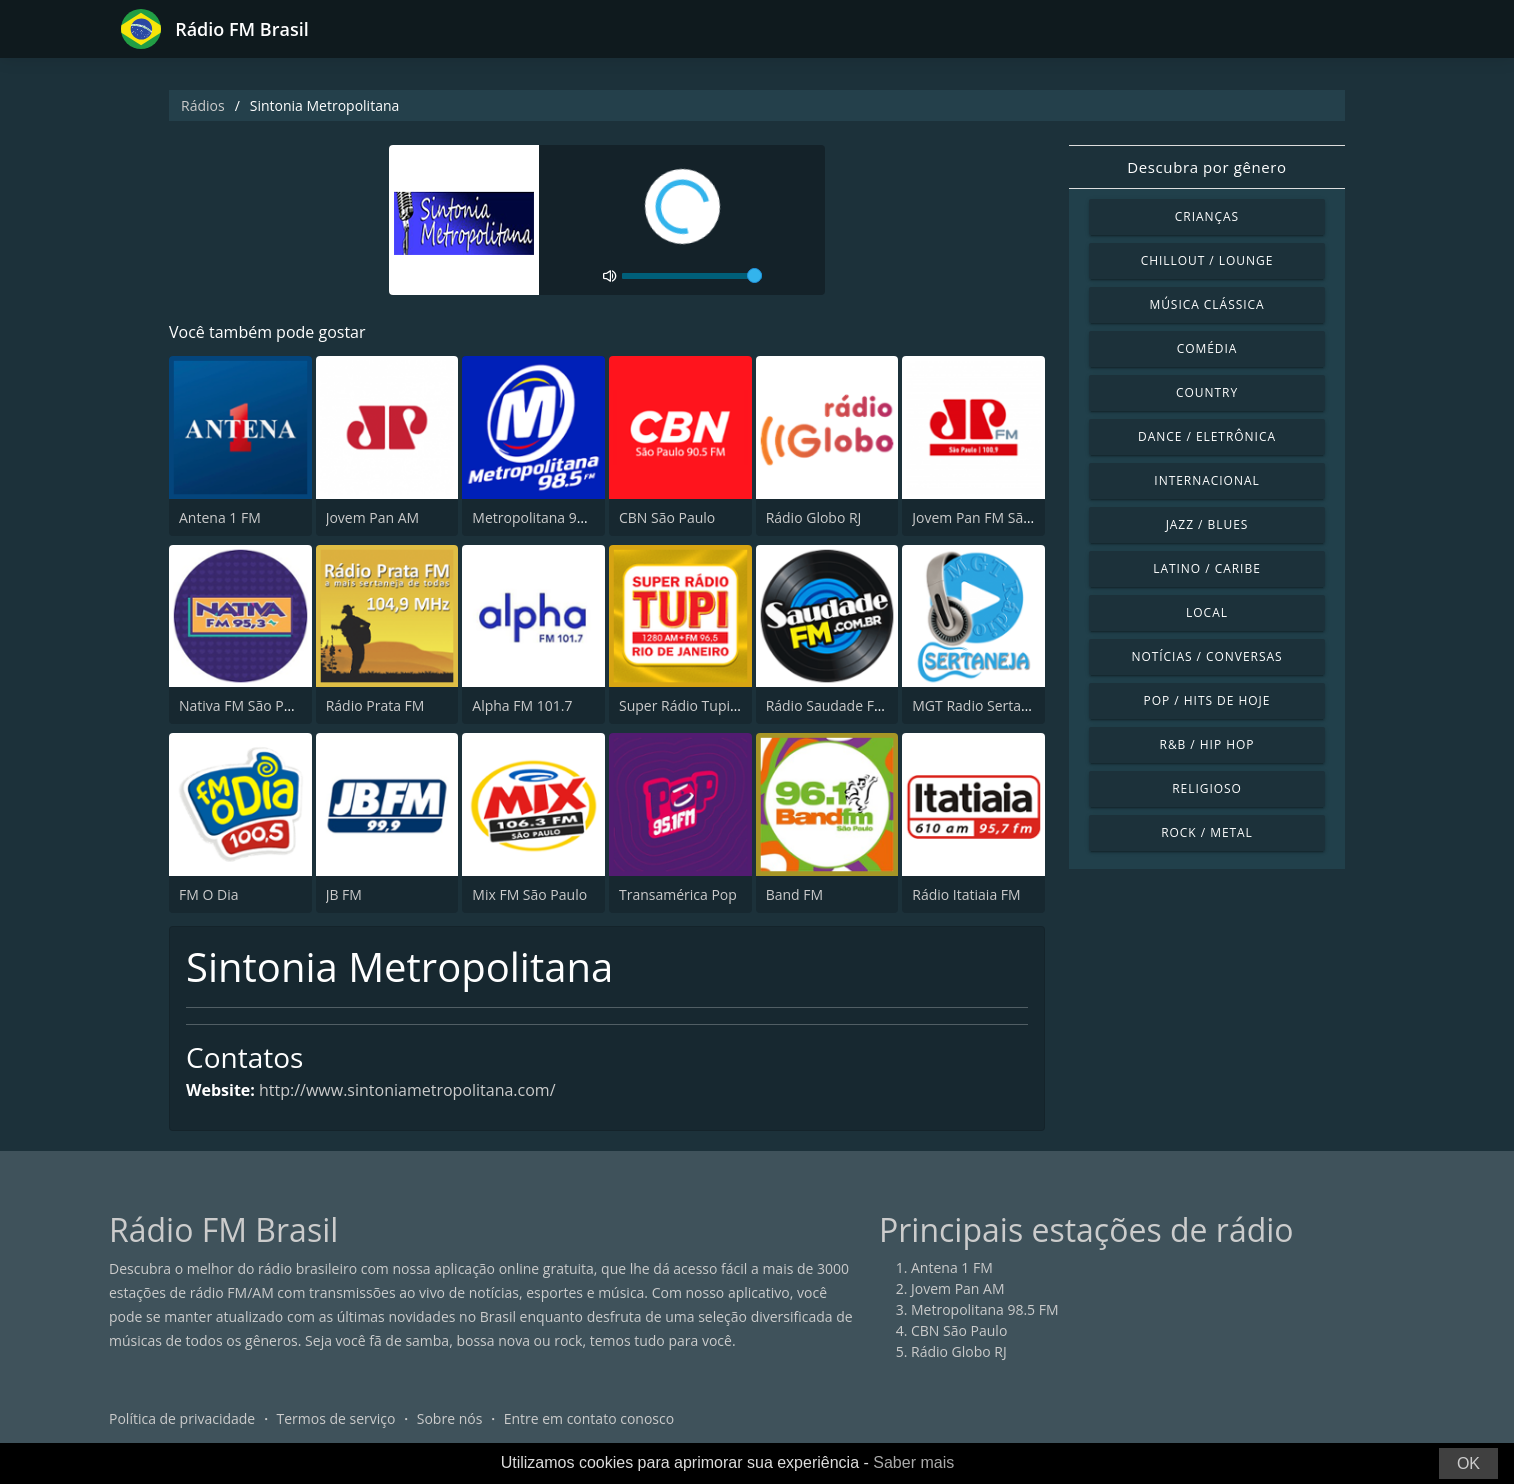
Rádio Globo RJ (814, 517)
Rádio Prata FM (375, 705)
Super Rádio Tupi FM (686, 705)
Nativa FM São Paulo (245, 705)
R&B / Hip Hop (1207, 744)
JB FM (344, 894)
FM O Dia (208, 894)
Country (1207, 392)
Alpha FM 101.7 (522, 705)
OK (1468, 1463)
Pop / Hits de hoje (1207, 700)
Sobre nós (450, 1418)
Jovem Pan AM (373, 517)
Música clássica (1206, 304)
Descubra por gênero (1206, 167)
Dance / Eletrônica (1207, 436)
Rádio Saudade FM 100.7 (846, 705)
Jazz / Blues (1207, 524)
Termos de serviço (336, 1418)
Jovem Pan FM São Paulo (992, 517)
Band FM (794, 894)
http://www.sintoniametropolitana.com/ (407, 1090)
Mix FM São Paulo (529, 894)
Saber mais (913, 1462)
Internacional (1206, 480)
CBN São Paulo (667, 517)
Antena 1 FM (220, 517)
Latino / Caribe (1207, 568)
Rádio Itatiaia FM (966, 894)
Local (1207, 612)
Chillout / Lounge (1207, 260)
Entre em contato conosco (589, 1418)
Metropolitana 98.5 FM (546, 517)
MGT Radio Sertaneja (980, 705)
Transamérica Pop (678, 894)
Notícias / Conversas (1206, 656)
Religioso (1207, 788)
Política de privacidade (182, 1418)
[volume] (692, 276)
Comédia (1207, 348)
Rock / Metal (1207, 832)
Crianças (1207, 216)
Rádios (203, 105)
